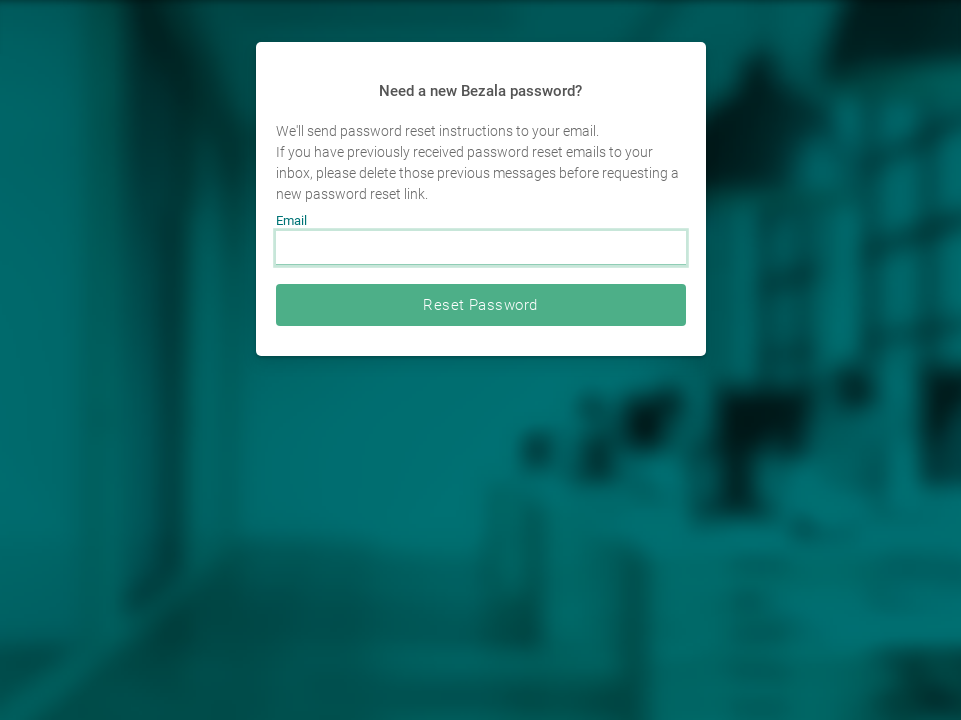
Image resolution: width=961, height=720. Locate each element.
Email (291, 220)
